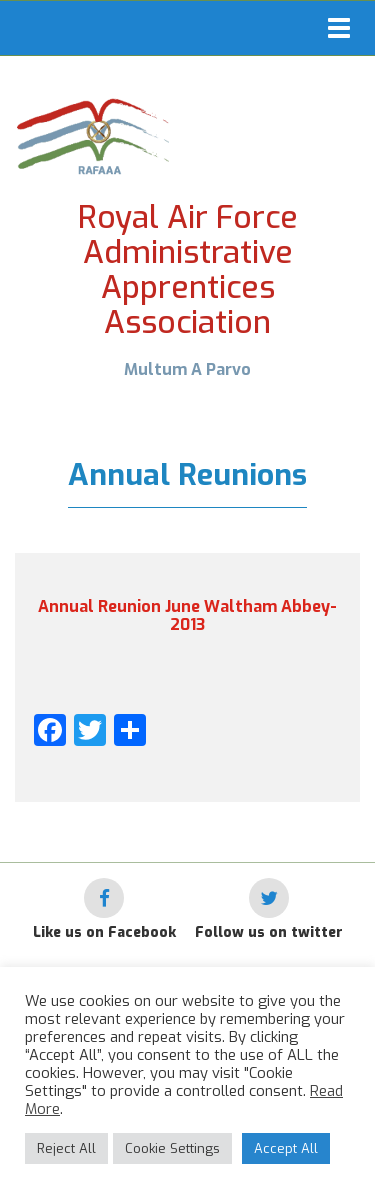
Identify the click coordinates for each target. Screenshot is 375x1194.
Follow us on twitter (269, 932)
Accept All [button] (286, 1148)
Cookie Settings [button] (172, 1148)
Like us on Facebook (104, 932)
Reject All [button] (66, 1148)
